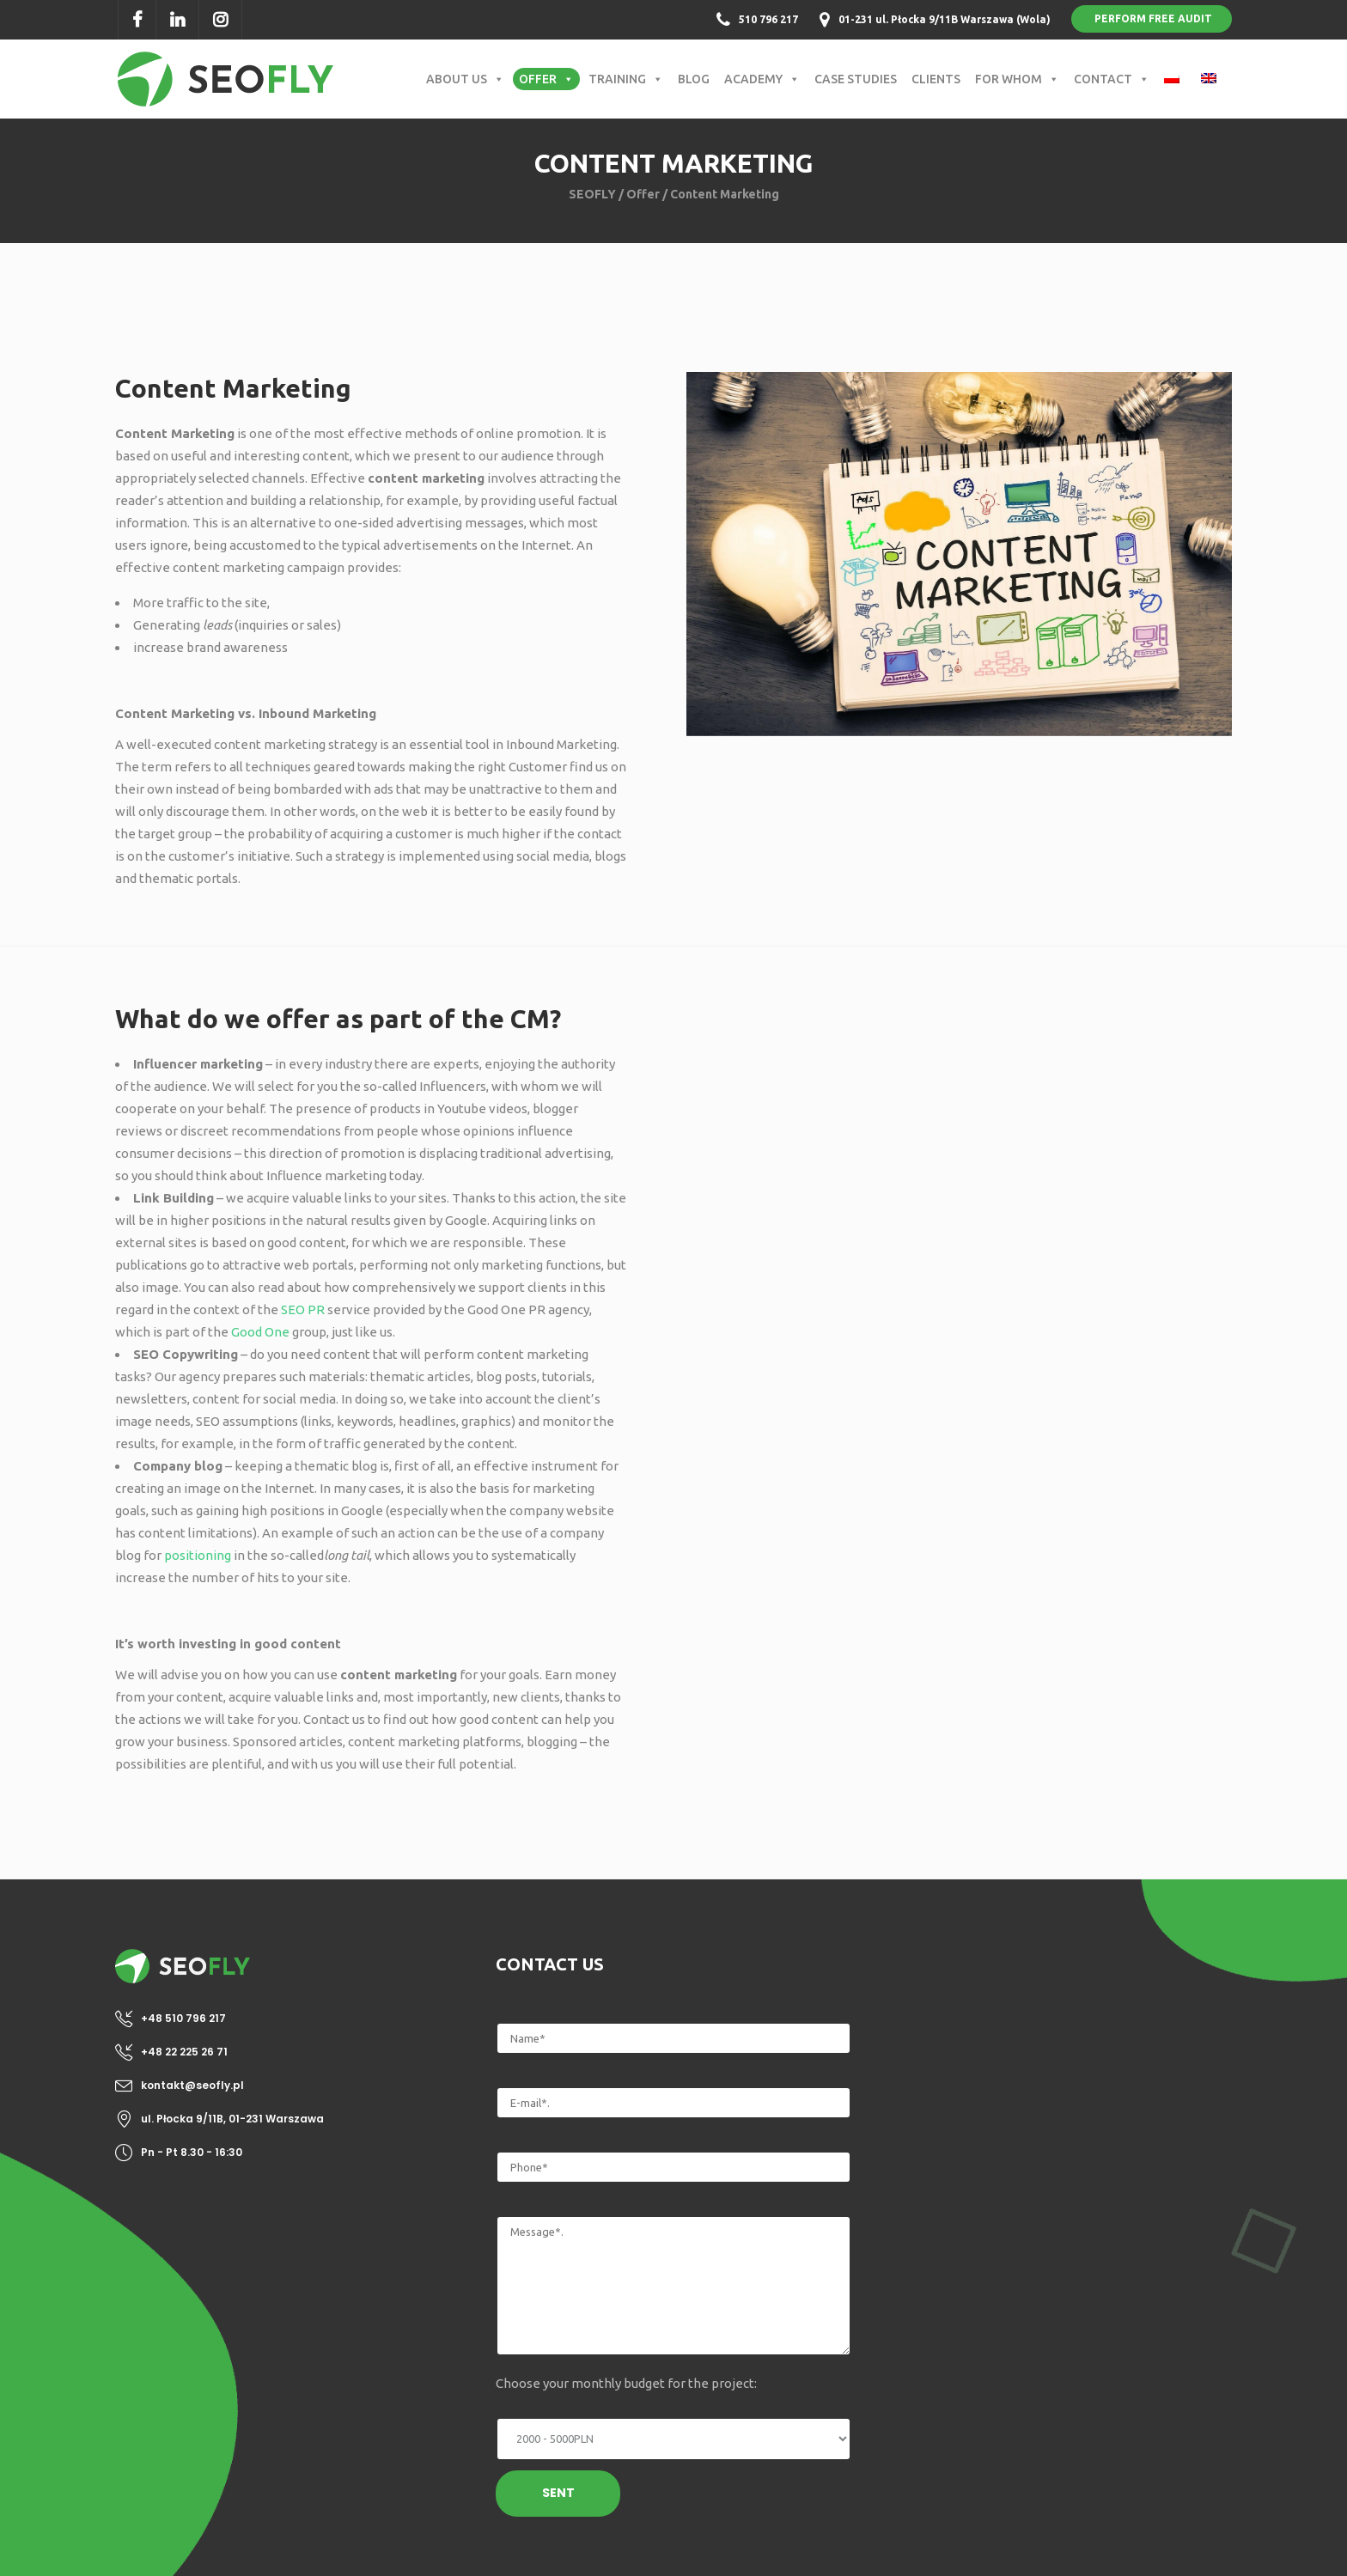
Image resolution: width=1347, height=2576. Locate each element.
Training (625, 79)
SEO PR (303, 1309)
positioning (197, 1555)
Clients (935, 79)
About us (465, 79)
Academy (762, 79)
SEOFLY (592, 194)
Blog (694, 79)
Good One (260, 1332)
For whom (1017, 79)
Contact (1111, 79)
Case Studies (855, 79)
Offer (546, 79)
